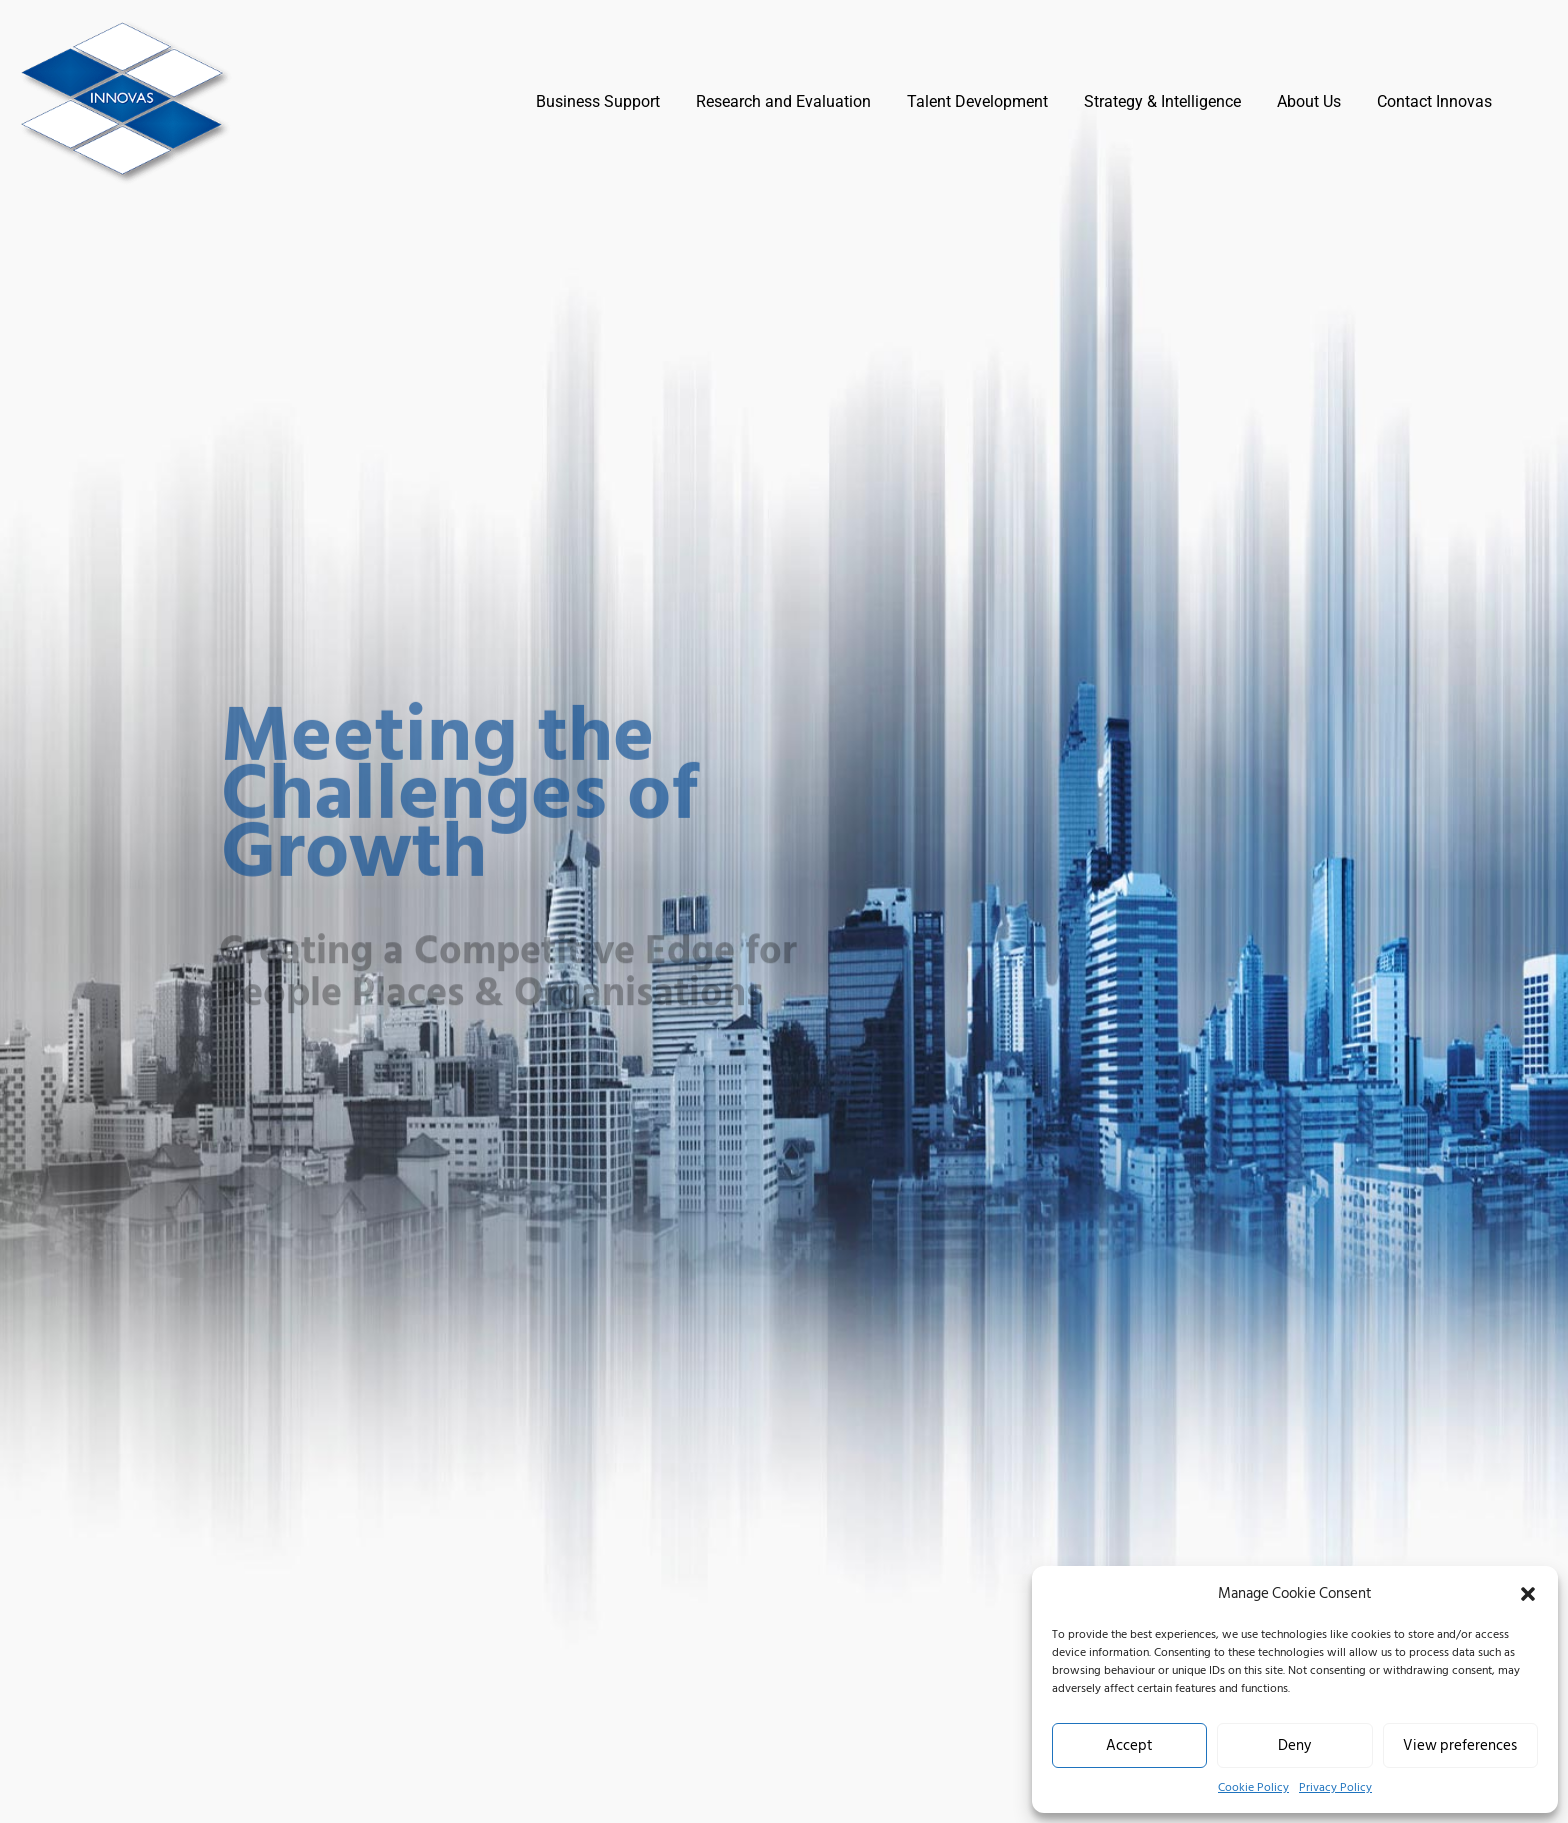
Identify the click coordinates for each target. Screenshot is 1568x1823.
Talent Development (977, 101)
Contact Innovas (1434, 101)
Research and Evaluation (783, 101)
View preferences (1460, 1745)
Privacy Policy (1335, 1787)
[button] (1528, 1594)
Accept (1129, 1745)
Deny (1294, 1745)
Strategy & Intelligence (1162, 101)
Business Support (598, 101)
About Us (1309, 101)
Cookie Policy (1253, 1787)
